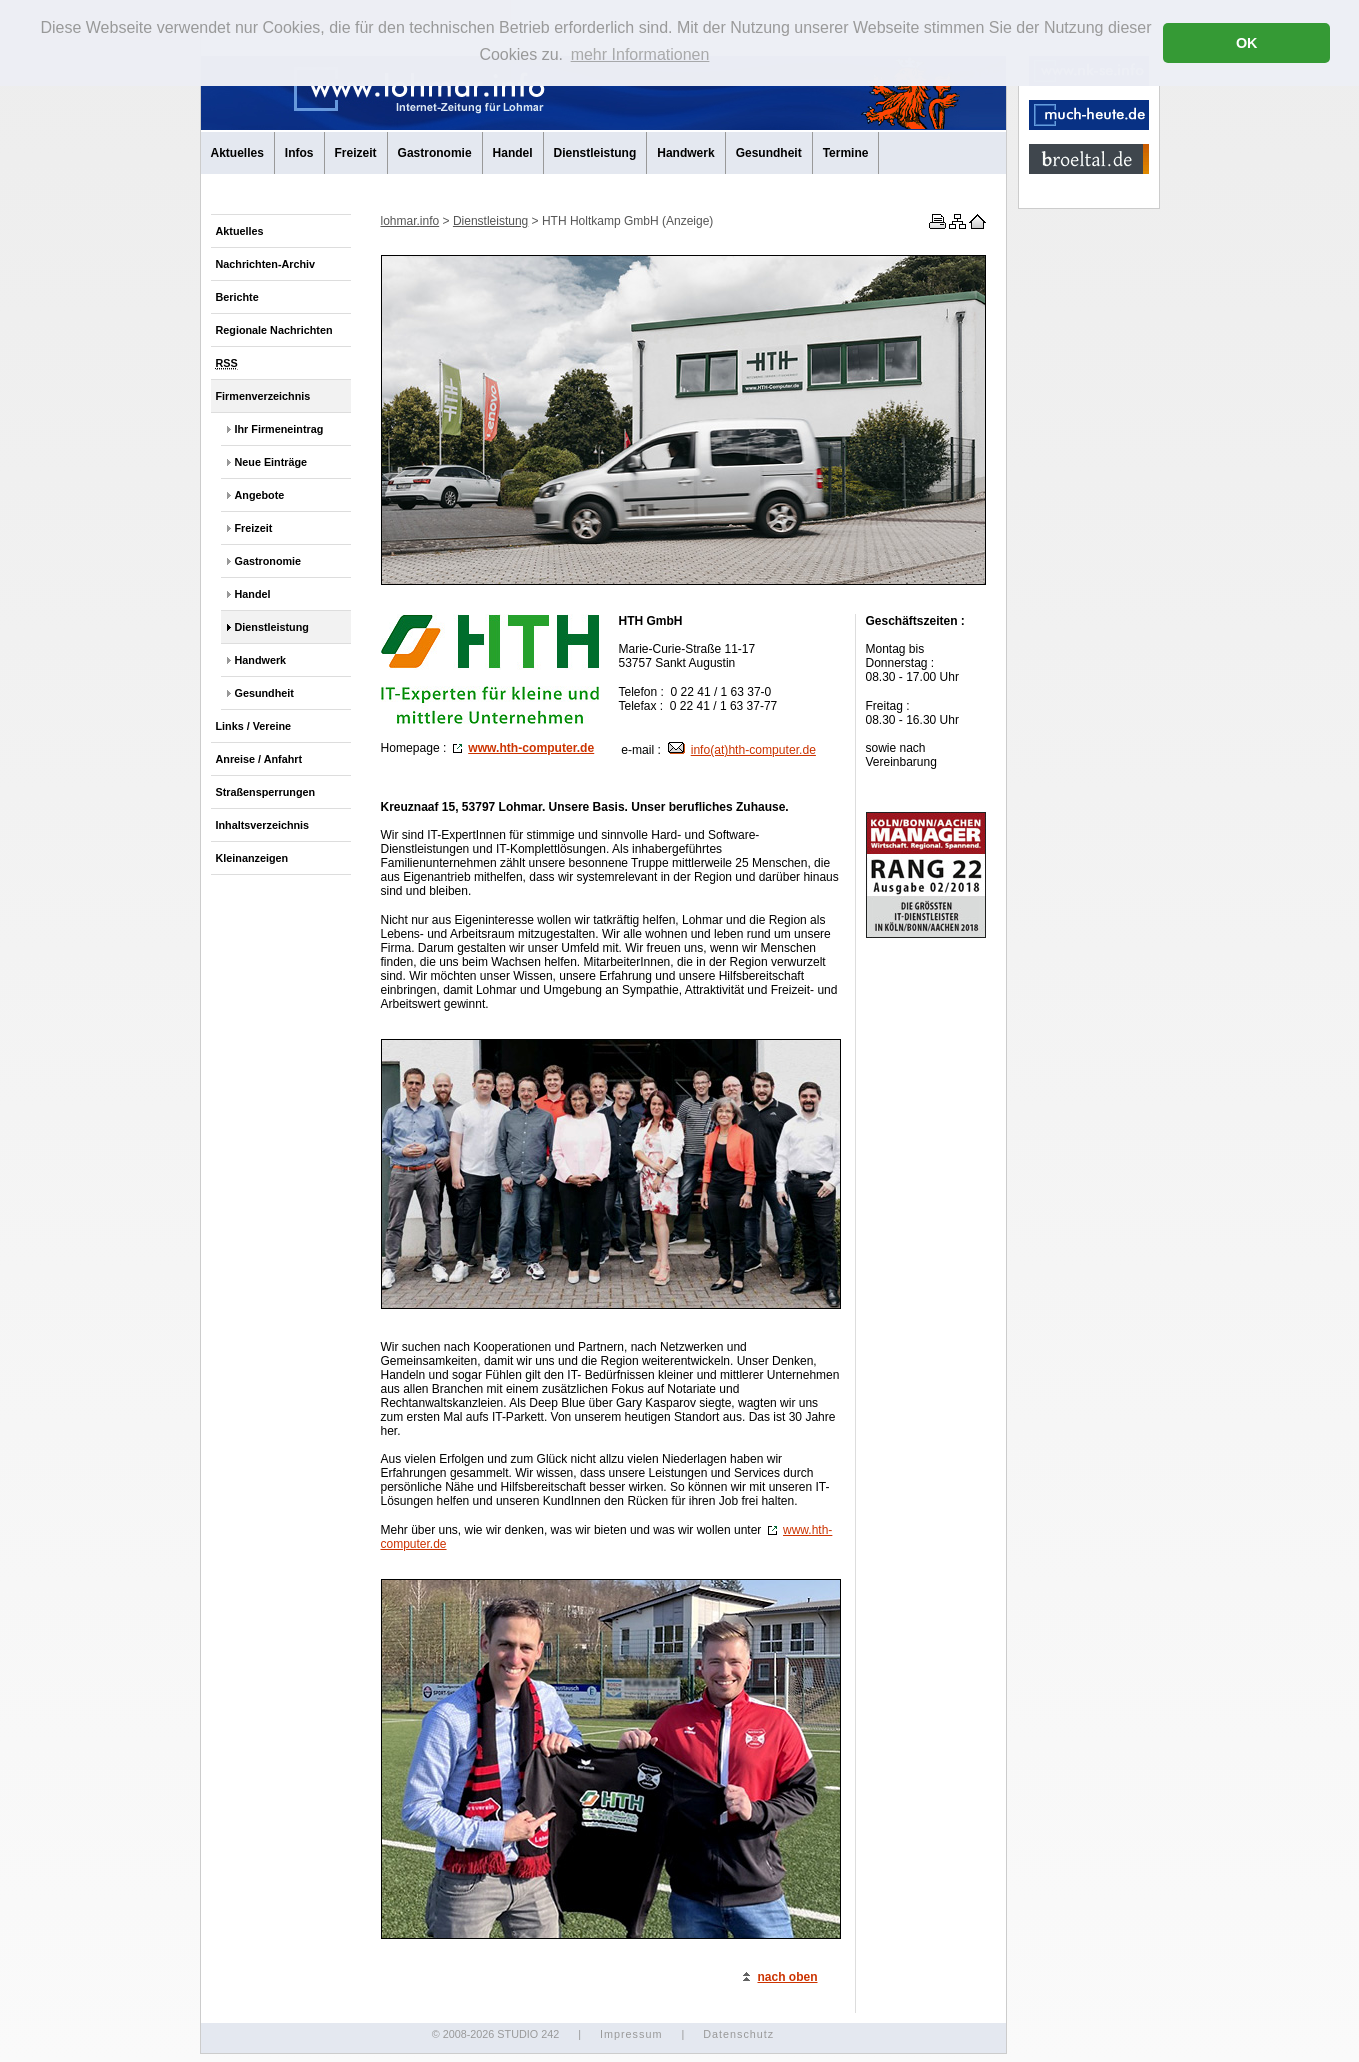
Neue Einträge (271, 462)
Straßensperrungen (266, 792)
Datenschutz (738, 2034)
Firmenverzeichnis (263, 396)
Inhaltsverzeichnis (263, 825)
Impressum (631, 2034)
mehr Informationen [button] (640, 54)
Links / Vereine (254, 726)
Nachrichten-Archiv (266, 264)
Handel (513, 153)
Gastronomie (435, 153)
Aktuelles (237, 153)
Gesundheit (769, 153)
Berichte (237, 297)
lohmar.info (410, 221)
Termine (846, 153)
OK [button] (1247, 43)
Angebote (260, 495)
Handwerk (685, 153)
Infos (299, 153)
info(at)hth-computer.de (742, 750)
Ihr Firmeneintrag (279, 429)
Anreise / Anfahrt (259, 759)
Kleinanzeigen (252, 858)
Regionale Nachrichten (274, 330)
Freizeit (356, 153)
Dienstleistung (595, 153)
